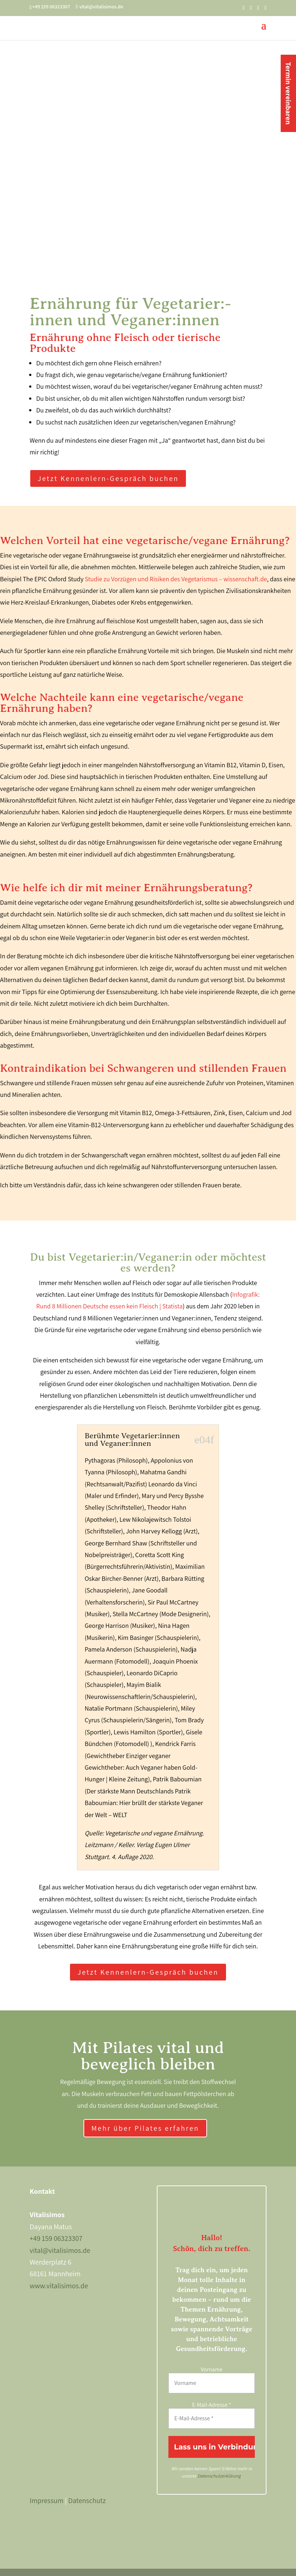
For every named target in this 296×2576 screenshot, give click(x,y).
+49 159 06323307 (56, 2238)
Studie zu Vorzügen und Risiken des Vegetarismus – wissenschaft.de (176, 579)
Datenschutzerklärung (219, 2476)
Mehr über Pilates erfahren (145, 2128)
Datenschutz (87, 2500)
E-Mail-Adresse (211, 2405)
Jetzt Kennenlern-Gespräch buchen (108, 478)
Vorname (212, 2369)
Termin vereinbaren (288, 93)
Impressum (46, 2500)
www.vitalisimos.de (59, 2285)
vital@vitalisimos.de (60, 2250)
